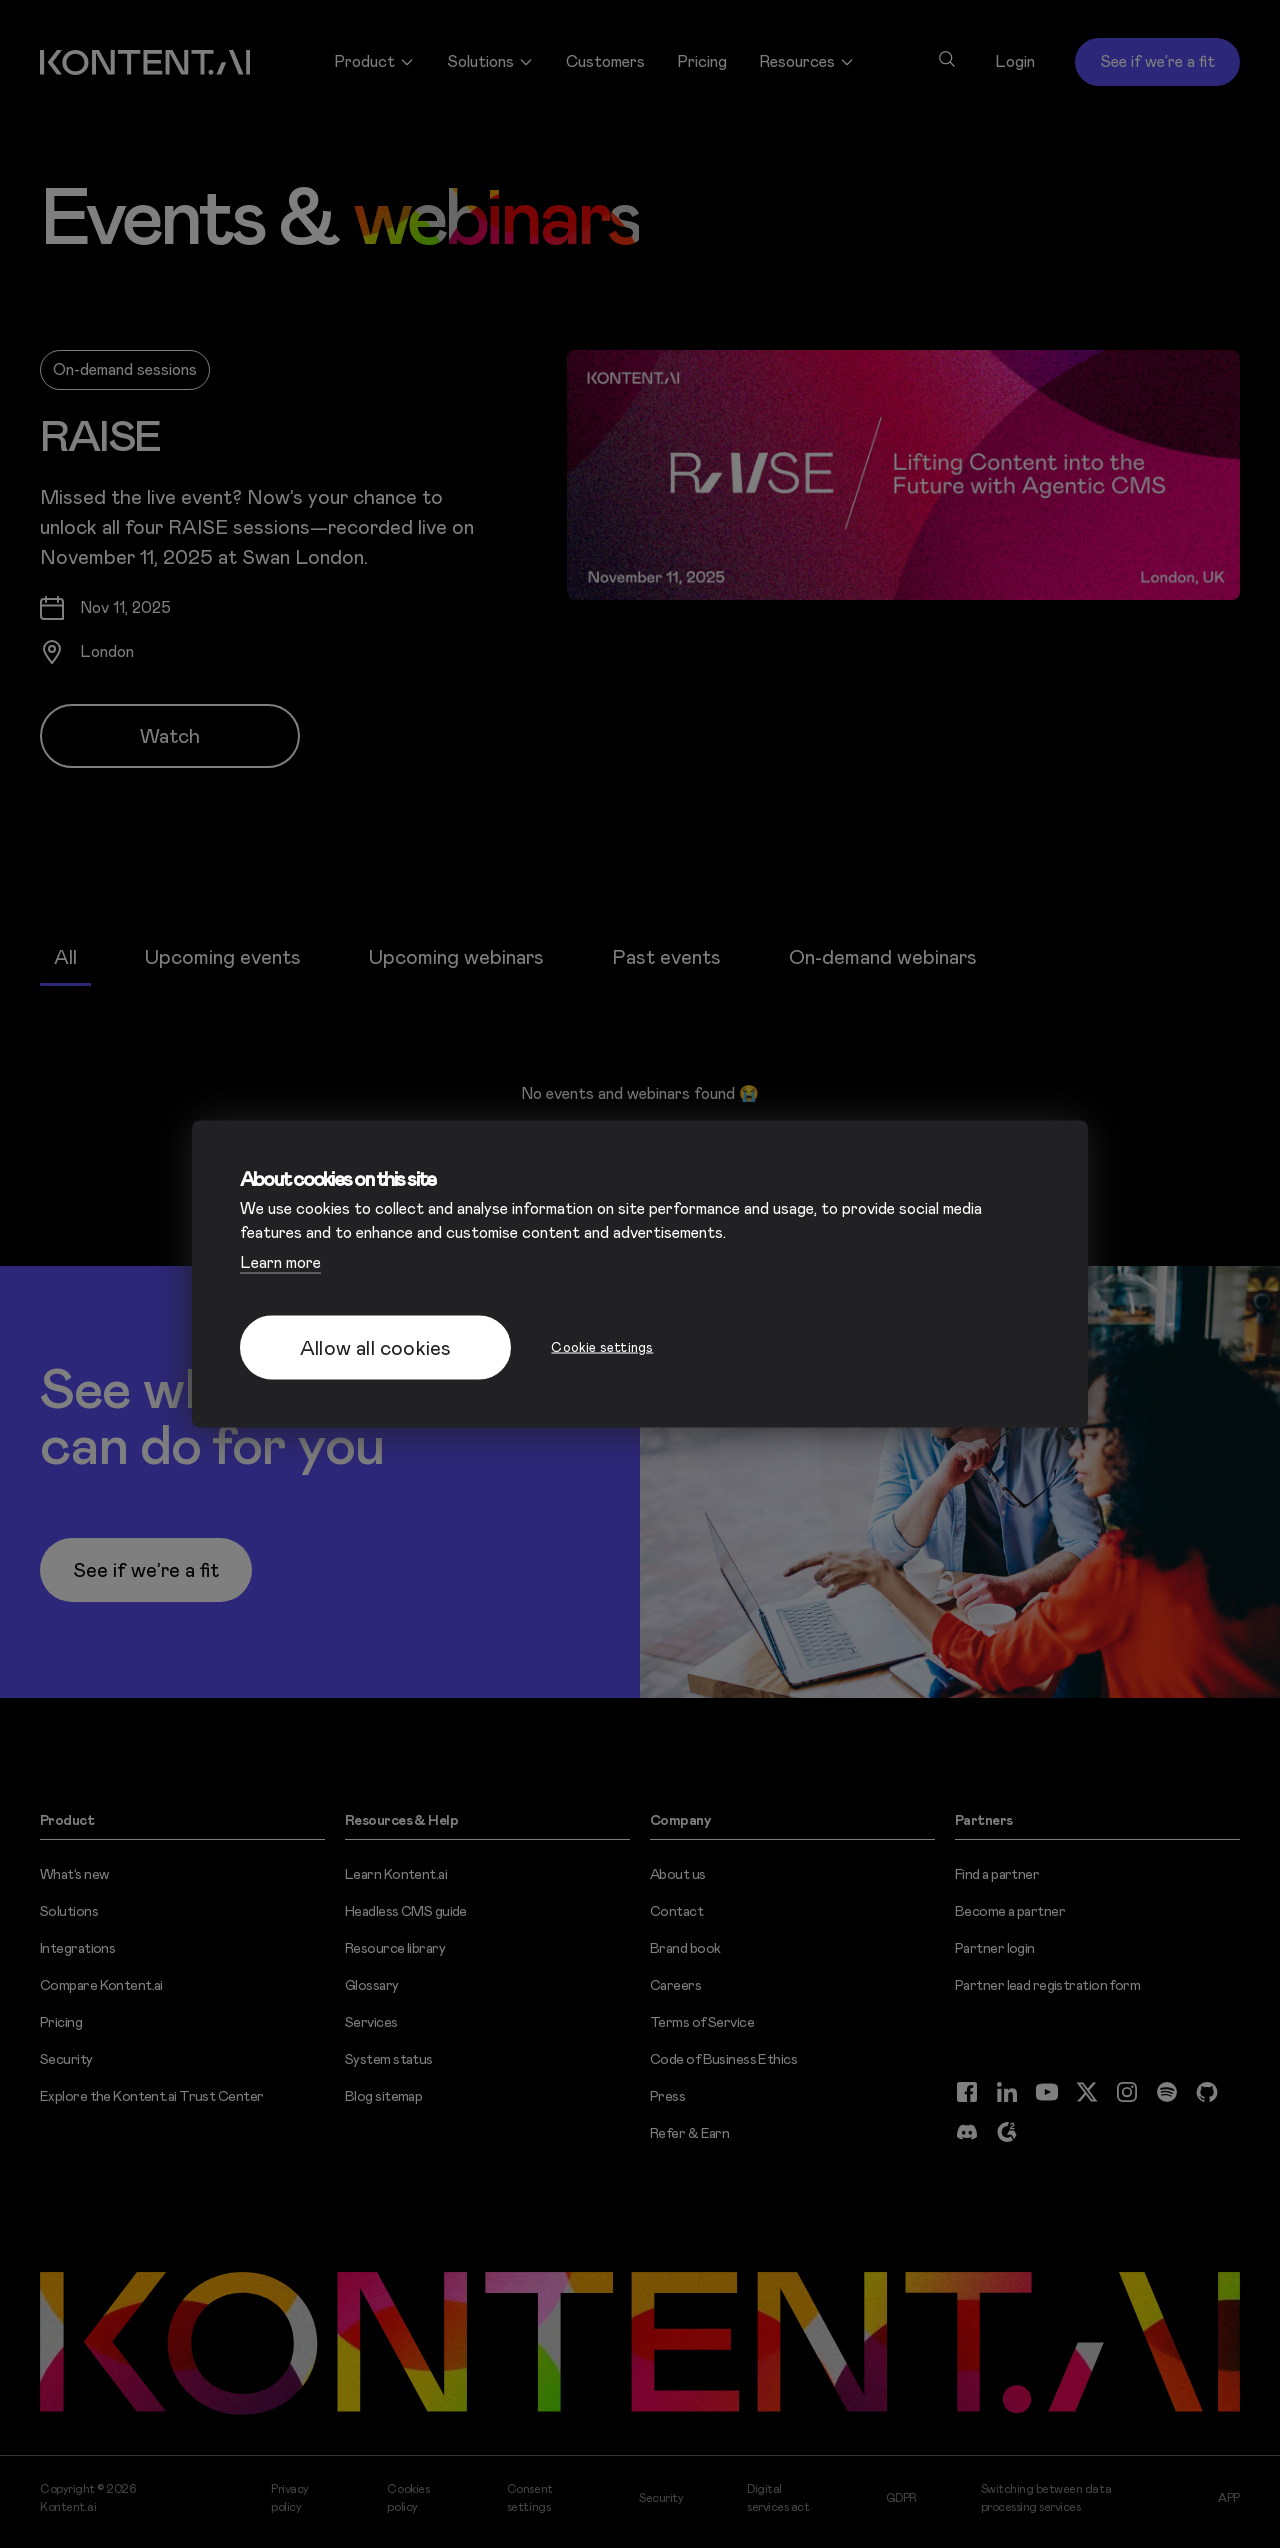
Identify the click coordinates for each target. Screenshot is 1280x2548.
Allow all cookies (375, 1348)
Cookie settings (602, 1347)
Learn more (280, 1262)
